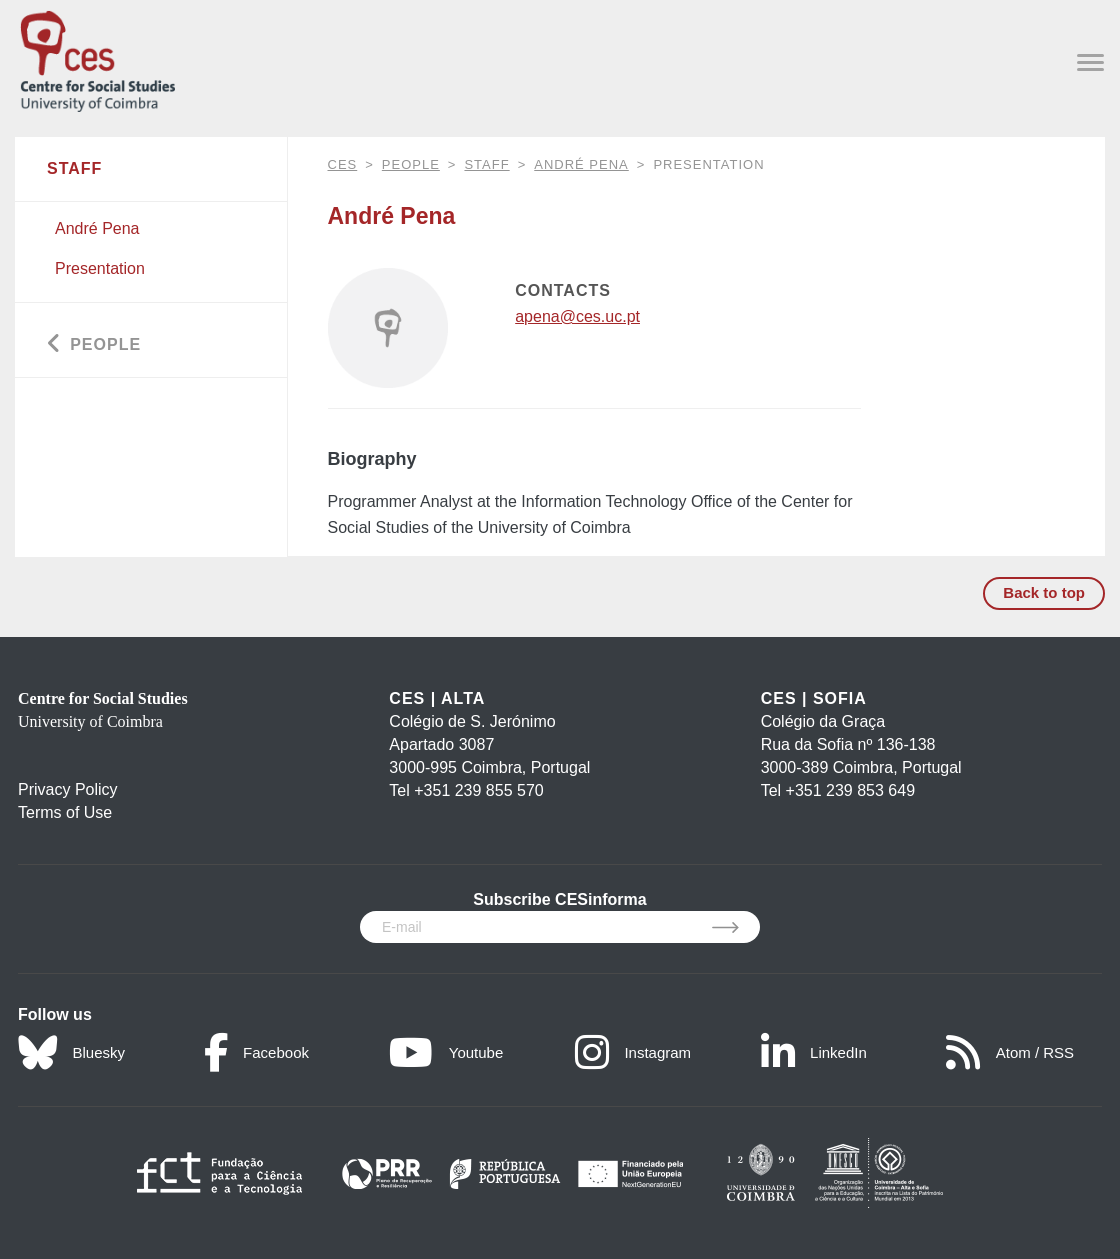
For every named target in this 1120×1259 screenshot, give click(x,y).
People (411, 164)
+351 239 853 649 (850, 790)
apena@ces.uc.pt (577, 316)
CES (343, 164)
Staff (486, 164)
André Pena (581, 164)
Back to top (1044, 592)
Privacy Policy (68, 789)
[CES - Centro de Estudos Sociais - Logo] (97, 57)
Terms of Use (65, 812)
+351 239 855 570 (478, 790)
